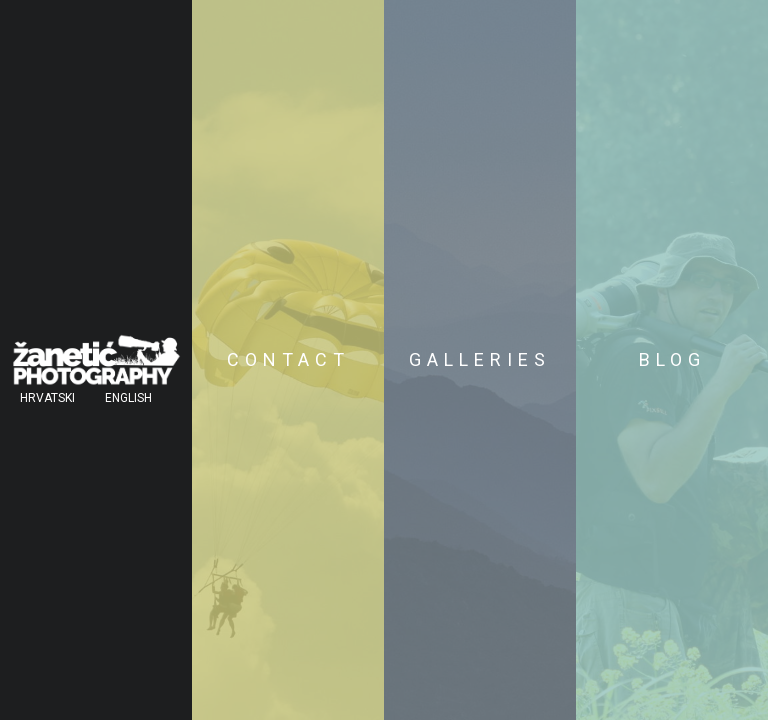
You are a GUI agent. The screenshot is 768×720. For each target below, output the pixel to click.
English (128, 398)
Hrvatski (47, 398)
